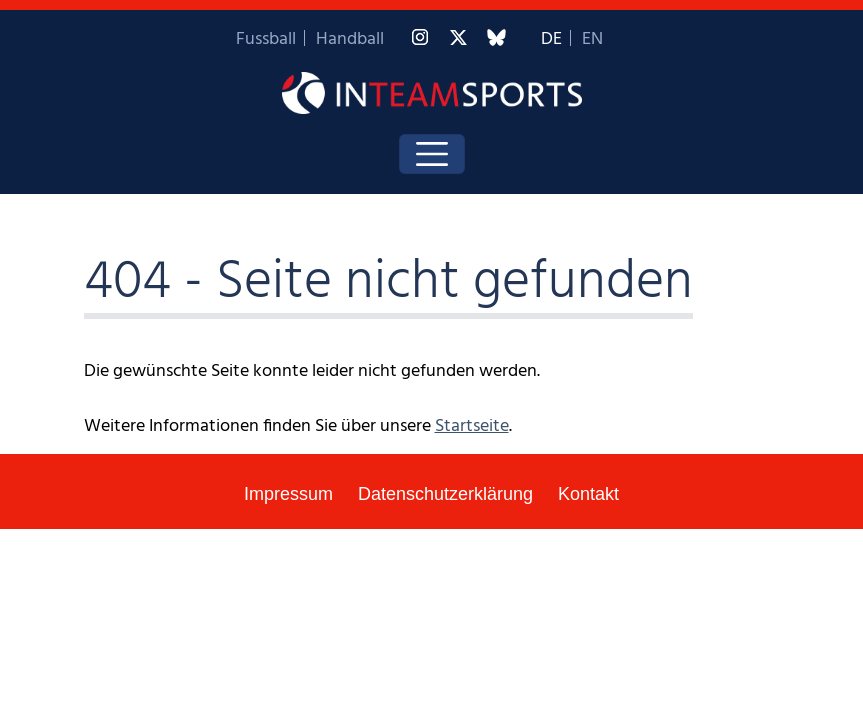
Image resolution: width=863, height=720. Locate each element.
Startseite (472, 426)
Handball (350, 39)
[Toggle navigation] (432, 154)
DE (551, 39)
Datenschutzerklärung (445, 494)
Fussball (266, 39)
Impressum (288, 494)
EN (592, 39)
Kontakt (588, 494)
